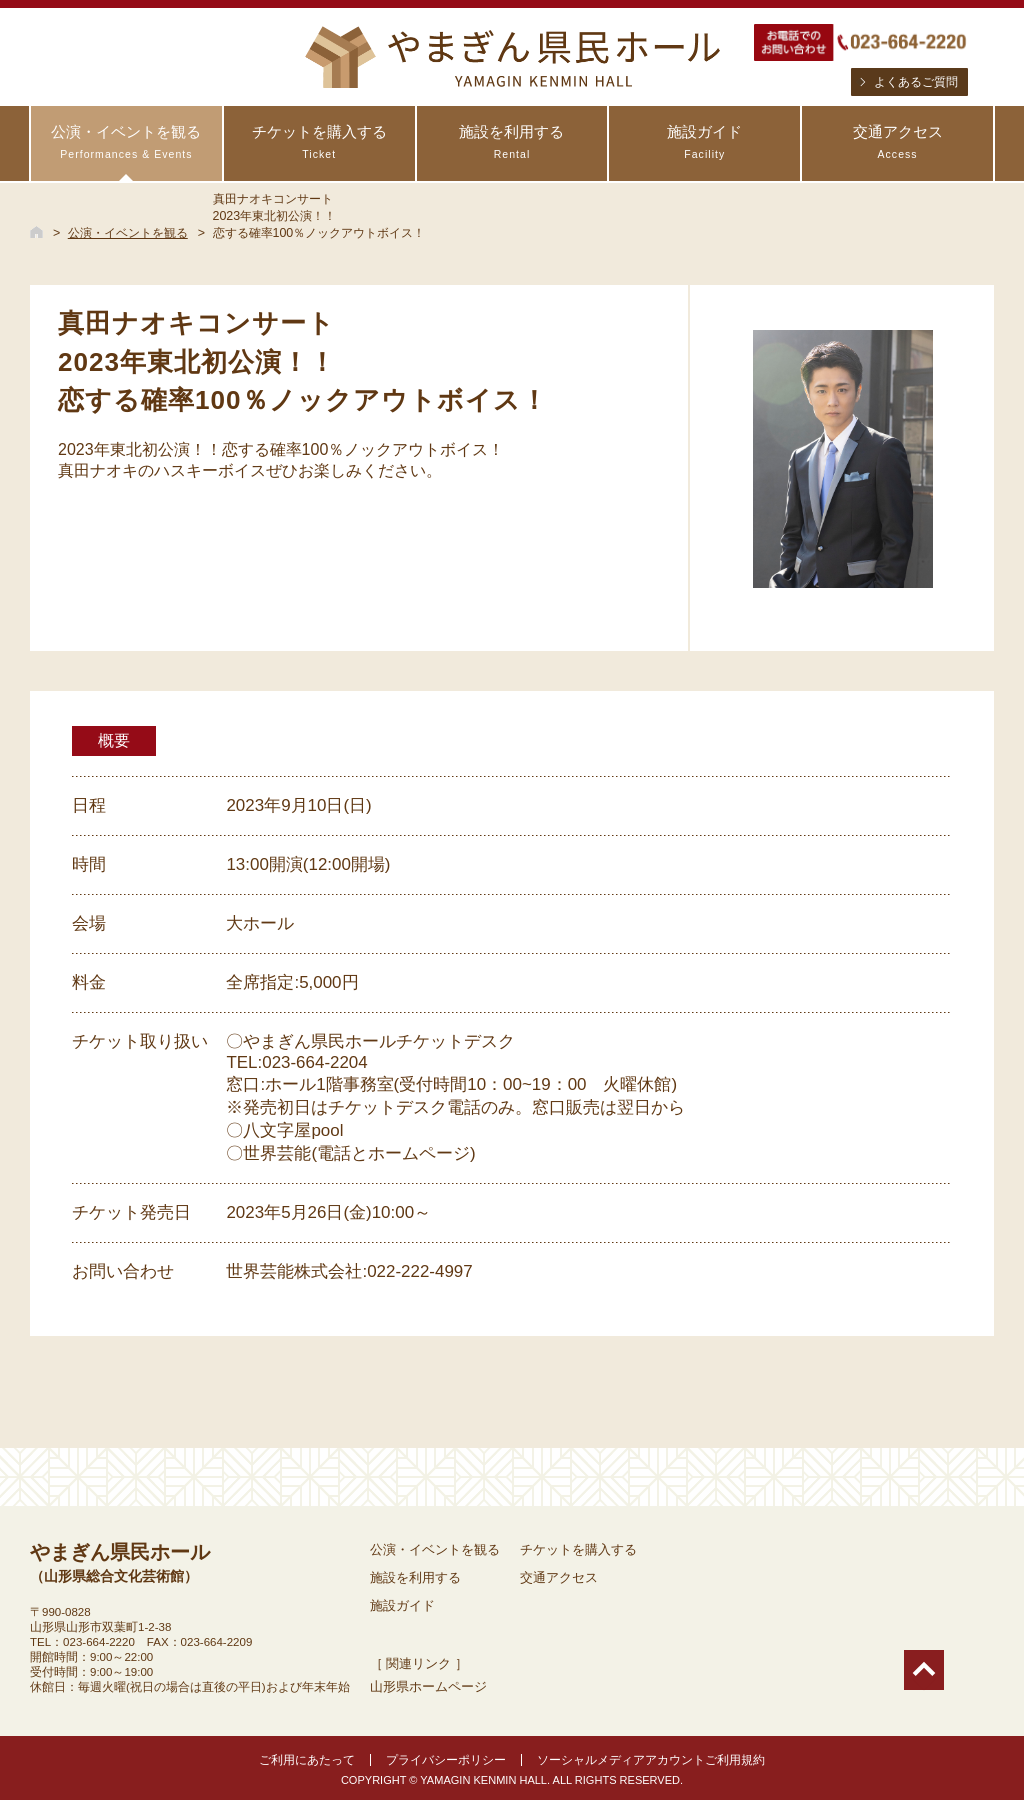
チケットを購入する (319, 142)
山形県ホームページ (428, 1686)
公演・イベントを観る (126, 142)
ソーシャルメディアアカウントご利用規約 (651, 1760)
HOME (36, 232)
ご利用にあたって (307, 1760)
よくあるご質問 (916, 82)
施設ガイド (704, 142)
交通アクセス (897, 142)
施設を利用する (512, 142)
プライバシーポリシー (446, 1760)
